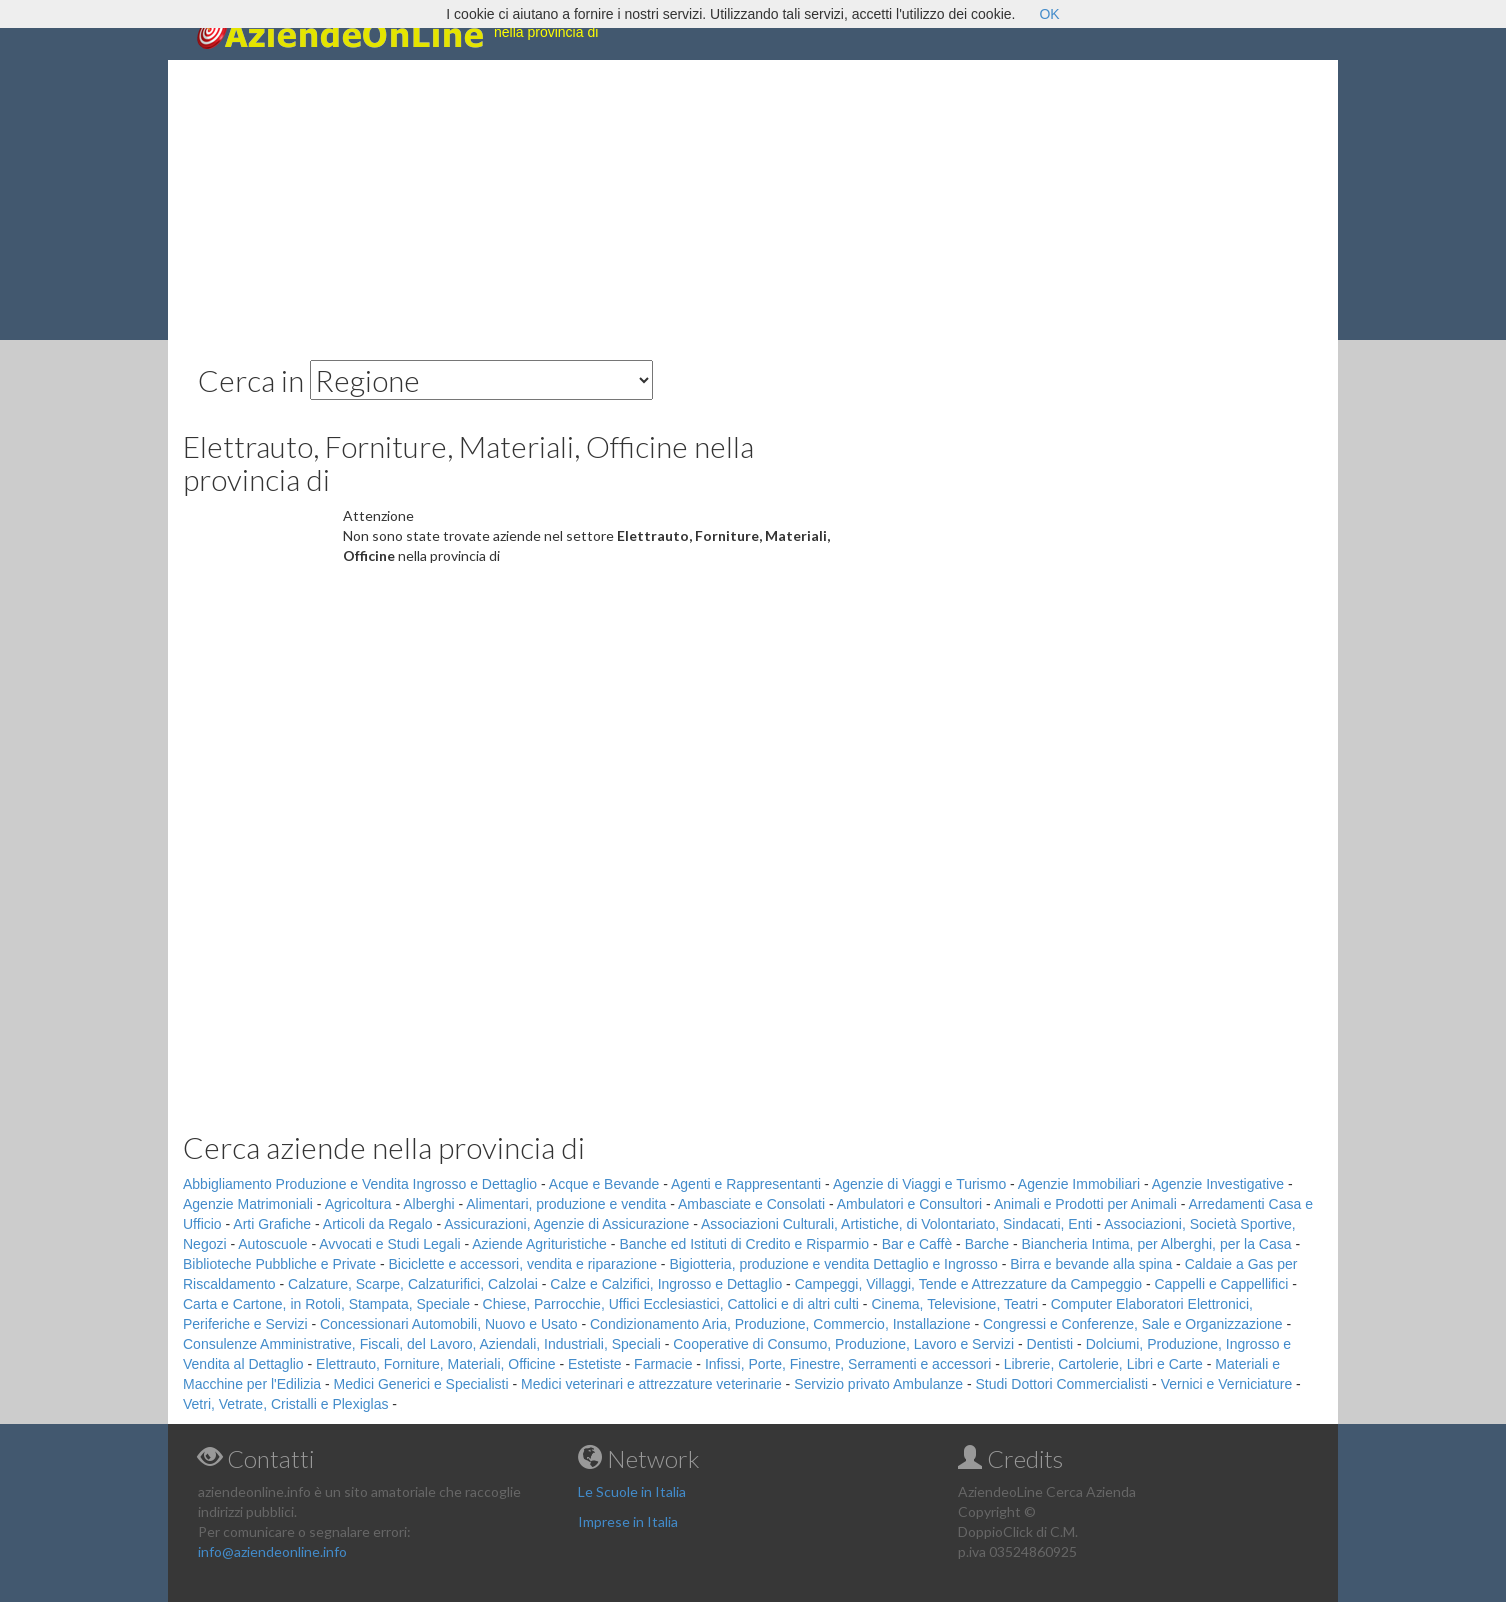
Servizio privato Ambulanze (878, 1384)
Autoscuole (272, 1244)
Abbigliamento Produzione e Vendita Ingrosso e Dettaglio (360, 1184)
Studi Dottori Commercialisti (1062, 1384)
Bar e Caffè (917, 1244)
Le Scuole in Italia (632, 1491)
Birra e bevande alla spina (1091, 1264)
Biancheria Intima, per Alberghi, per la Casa (1156, 1244)
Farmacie (663, 1364)
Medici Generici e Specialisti (421, 1384)
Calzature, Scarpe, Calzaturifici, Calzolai (413, 1284)
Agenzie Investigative (1218, 1184)
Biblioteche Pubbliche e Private (279, 1264)
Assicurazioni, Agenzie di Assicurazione (566, 1224)
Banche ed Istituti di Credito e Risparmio (744, 1244)
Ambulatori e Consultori (910, 1204)
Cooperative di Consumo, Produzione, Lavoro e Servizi (843, 1344)
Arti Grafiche (272, 1224)
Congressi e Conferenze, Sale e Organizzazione (1133, 1324)
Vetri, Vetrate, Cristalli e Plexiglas (285, 1404)
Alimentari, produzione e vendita (566, 1204)
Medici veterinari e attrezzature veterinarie (651, 1384)
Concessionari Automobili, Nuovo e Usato (449, 1324)
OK (1049, 14)
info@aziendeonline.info (272, 1551)
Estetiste (595, 1364)
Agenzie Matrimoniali (248, 1204)
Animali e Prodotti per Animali (1085, 1204)
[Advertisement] (753, 200)
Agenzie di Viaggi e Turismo (919, 1184)
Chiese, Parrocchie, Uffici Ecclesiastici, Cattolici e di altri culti (671, 1304)
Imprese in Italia (628, 1521)
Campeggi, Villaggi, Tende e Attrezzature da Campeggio (968, 1284)
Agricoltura (358, 1204)
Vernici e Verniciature (1227, 1384)
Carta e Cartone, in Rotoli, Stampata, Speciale (326, 1304)
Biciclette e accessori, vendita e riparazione (522, 1264)
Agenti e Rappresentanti (746, 1184)
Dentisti (1050, 1344)
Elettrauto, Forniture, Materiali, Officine (435, 1364)
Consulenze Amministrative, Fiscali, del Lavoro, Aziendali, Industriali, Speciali (422, 1344)
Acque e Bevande (604, 1184)
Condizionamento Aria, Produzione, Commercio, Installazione (780, 1324)
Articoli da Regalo (378, 1224)
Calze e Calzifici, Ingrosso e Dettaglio (666, 1284)
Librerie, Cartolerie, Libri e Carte (1103, 1364)
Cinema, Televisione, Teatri (954, 1304)
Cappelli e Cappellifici (1221, 1284)
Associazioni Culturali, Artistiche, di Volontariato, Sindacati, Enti (896, 1224)
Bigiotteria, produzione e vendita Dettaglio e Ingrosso (833, 1264)
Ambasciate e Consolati (751, 1204)
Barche (987, 1244)
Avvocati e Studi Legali (389, 1244)
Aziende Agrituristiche (539, 1244)
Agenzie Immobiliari (1079, 1184)
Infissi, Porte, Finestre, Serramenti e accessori (848, 1364)
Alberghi (428, 1204)
